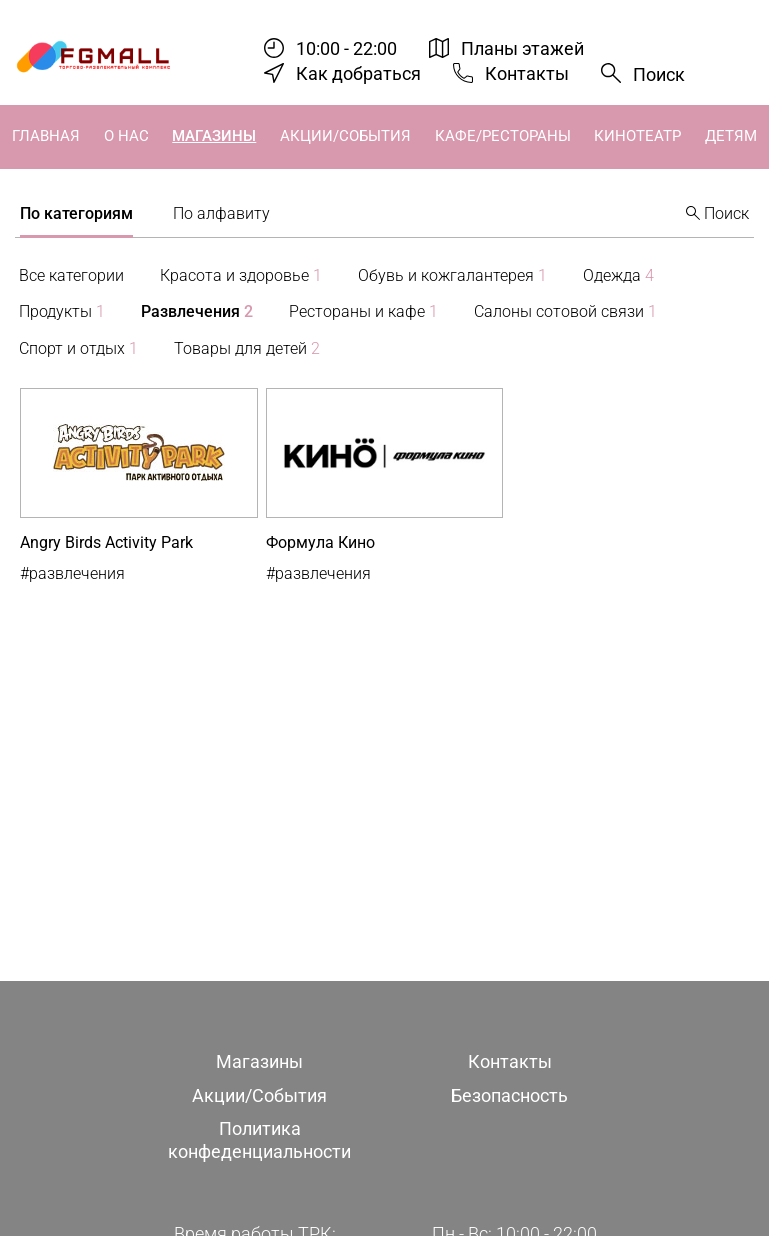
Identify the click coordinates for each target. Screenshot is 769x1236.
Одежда (618, 275)
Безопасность (509, 1095)
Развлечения (197, 311)
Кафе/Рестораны (503, 136)
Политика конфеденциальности (259, 1140)
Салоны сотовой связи (565, 311)
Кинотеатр (637, 136)
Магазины (214, 136)
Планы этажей (522, 48)
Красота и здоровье (241, 275)
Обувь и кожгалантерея (452, 275)
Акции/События (345, 136)
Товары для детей (247, 348)
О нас (126, 136)
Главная (46, 136)
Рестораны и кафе (363, 311)
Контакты (527, 73)
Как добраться (358, 73)
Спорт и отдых (78, 348)
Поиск (659, 74)
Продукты (62, 311)
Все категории (71, 275)
